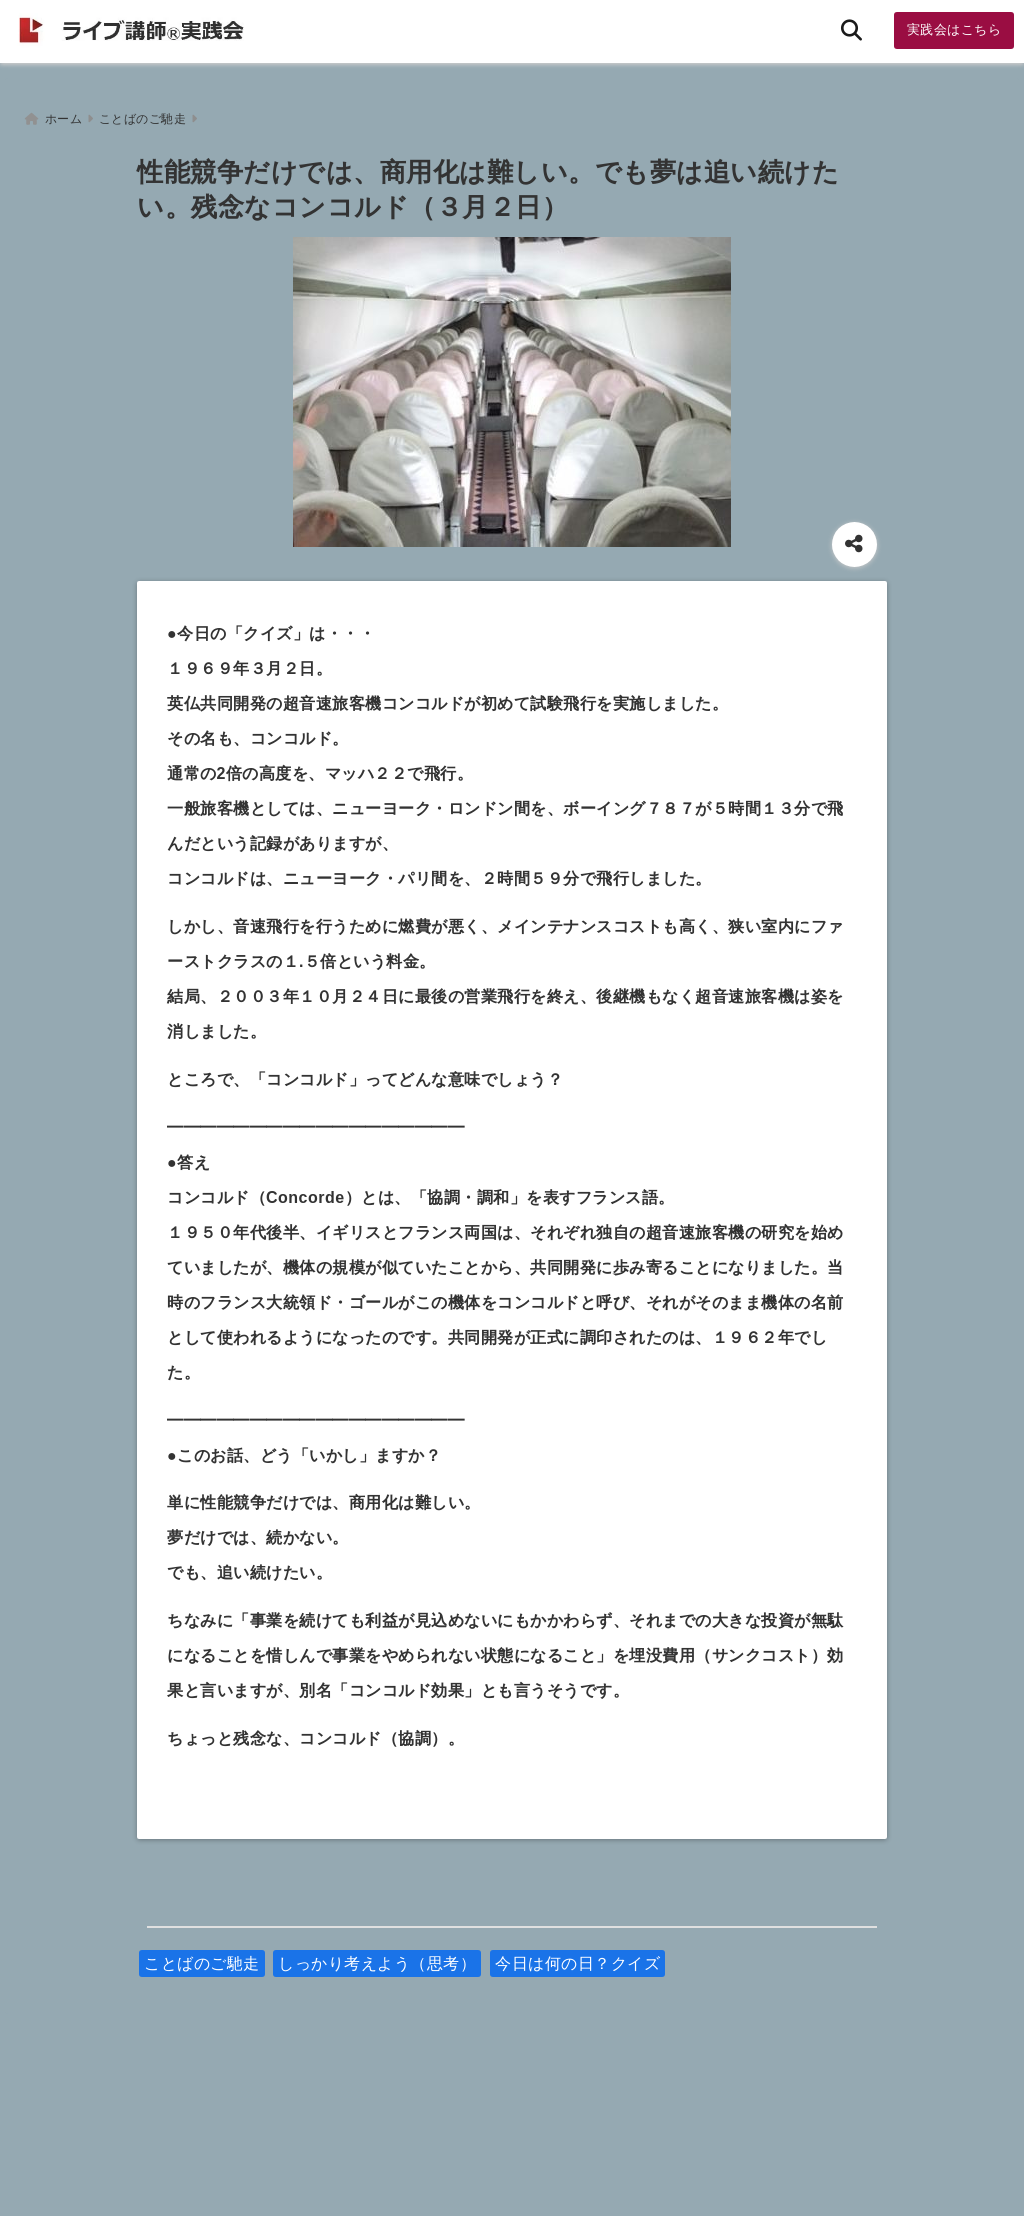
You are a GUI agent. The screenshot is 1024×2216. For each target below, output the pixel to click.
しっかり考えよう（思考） (377, 1958)
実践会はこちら (954, 29)
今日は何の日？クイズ (577, 1958)
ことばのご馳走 (202, 1958)
